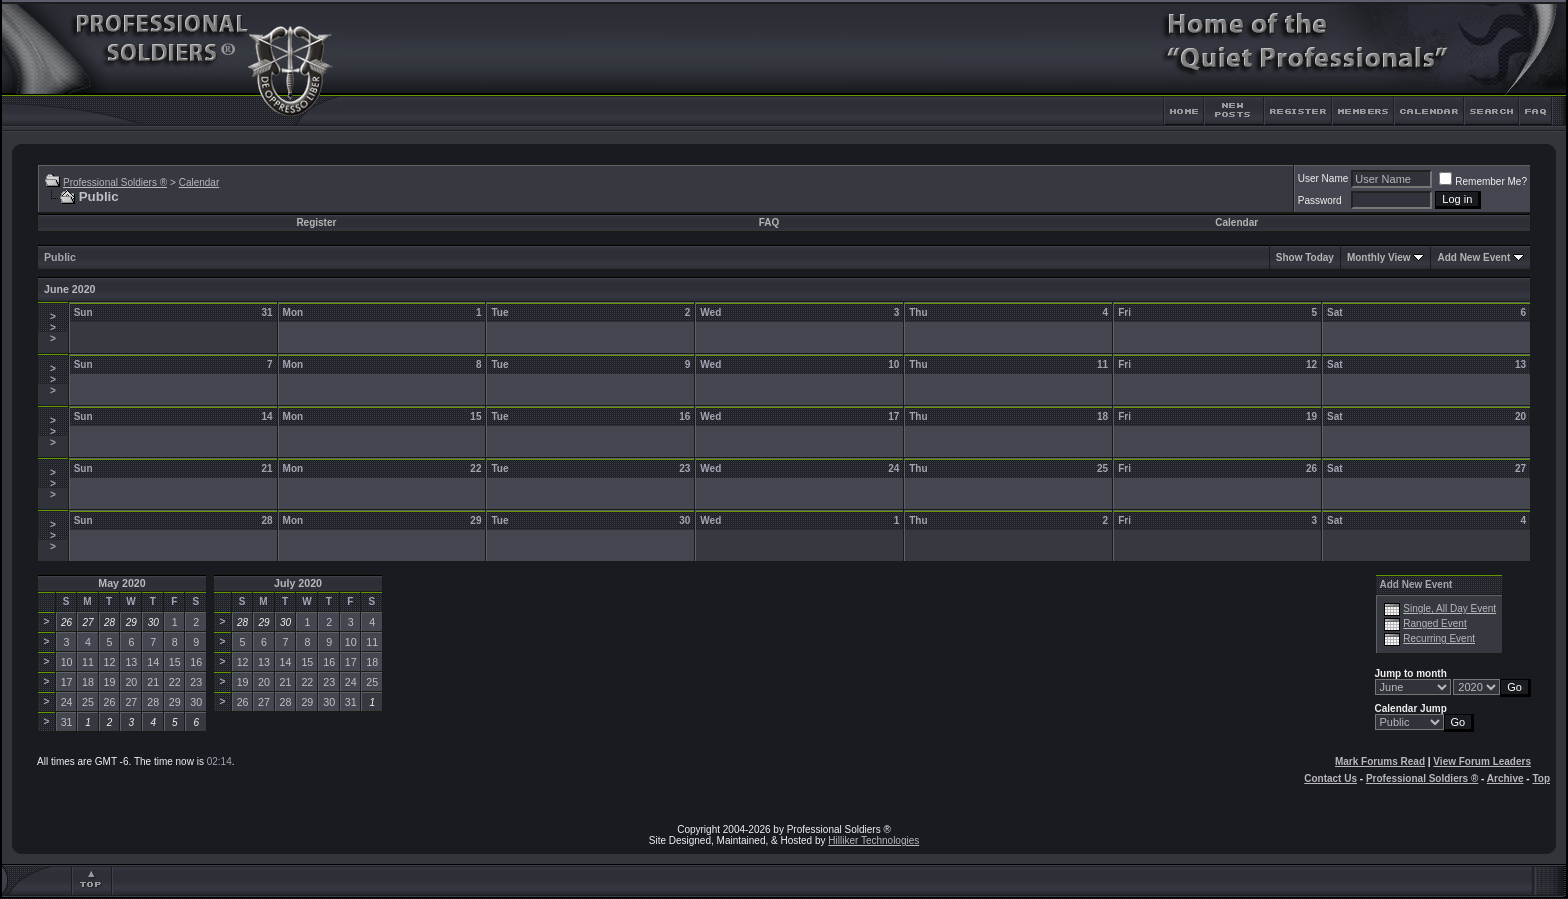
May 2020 (121, 583)
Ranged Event (1434, 623)
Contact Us (1330, 778)
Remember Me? (1483, 181)
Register (316, 222)
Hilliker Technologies (873, 840)
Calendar (199, 182)
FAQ (769, 222)
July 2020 (298, 583)
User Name (1323, 178)
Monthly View (1379, 257)
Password (1320, 200)
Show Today (1305, 257)
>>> (53, 327)
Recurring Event (1439, 638)
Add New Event (1473, 257)
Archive (1505, 778)
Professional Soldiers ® (115, 182)
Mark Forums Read (1380, 761)
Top (1541, 778)
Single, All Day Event (1449, 608)
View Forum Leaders (1482, 761)
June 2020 (70, 289)
